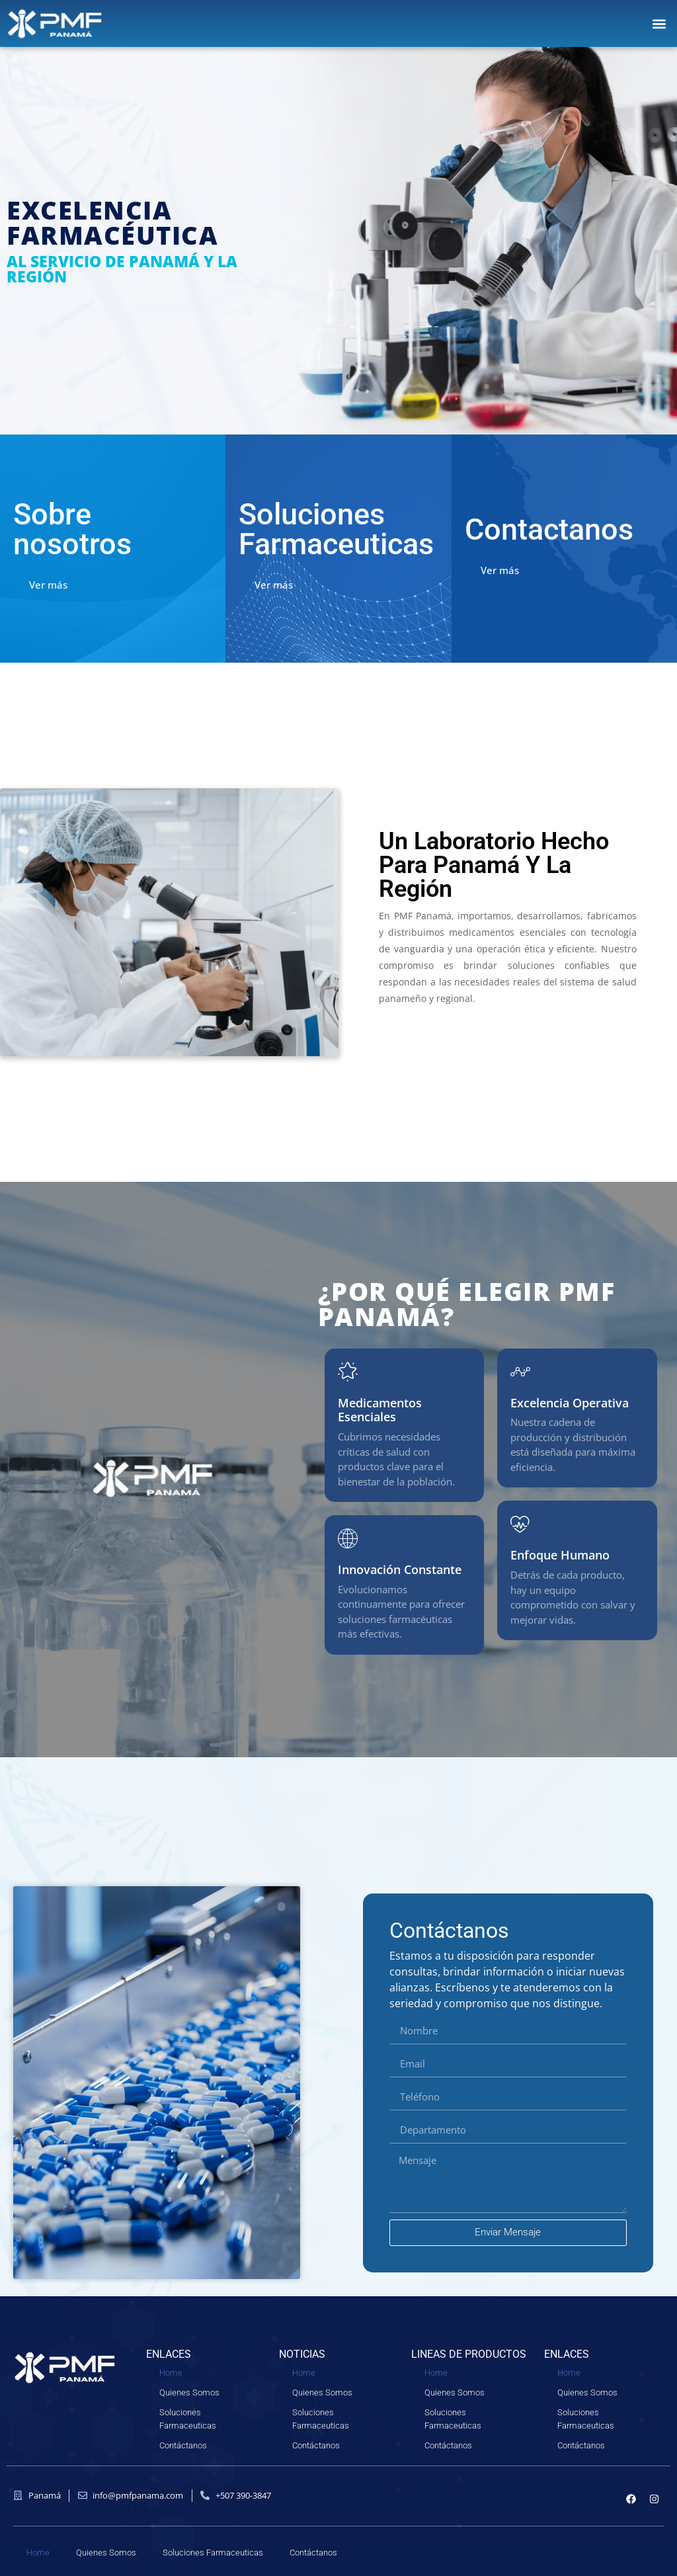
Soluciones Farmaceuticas (187, 2419)
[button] (659, 23)
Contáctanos (183, 2445)
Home (170, 2373)
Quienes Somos (189, 2392)
